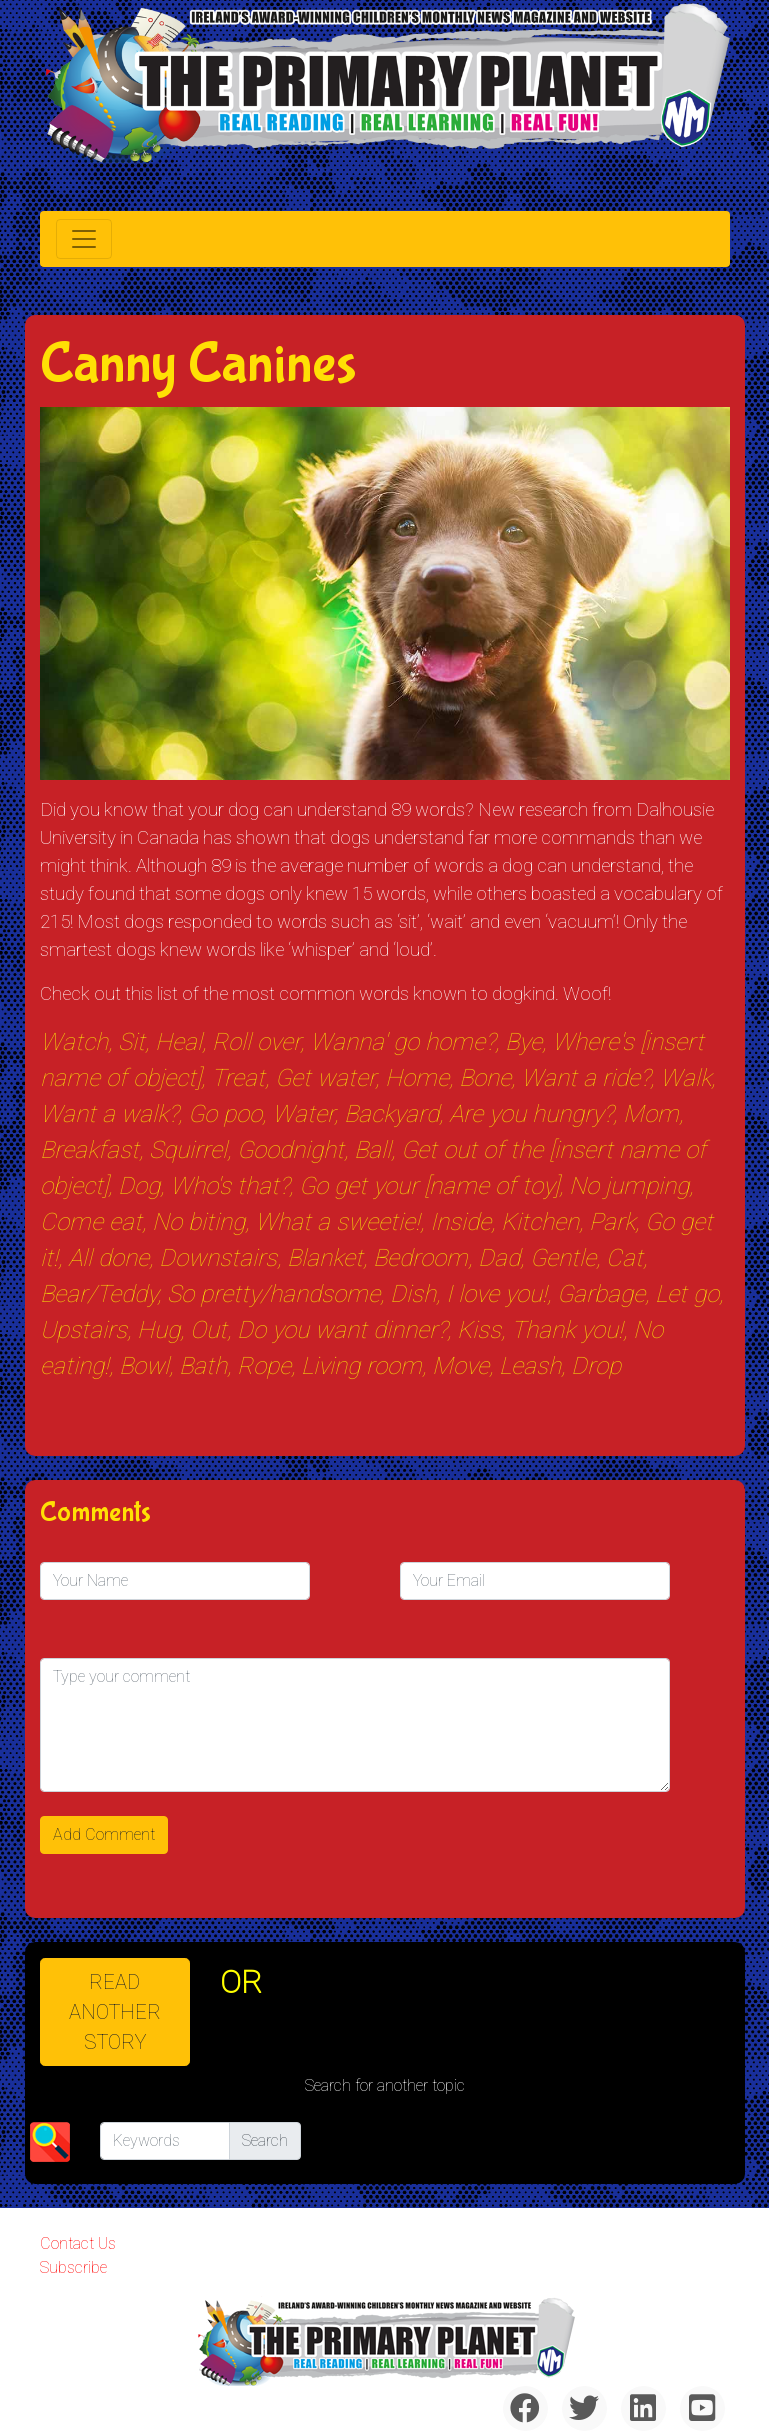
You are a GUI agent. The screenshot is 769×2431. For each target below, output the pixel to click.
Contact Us (78, 2243)
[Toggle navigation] (84, 239)
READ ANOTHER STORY (115, 2012)
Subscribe (73, 2267)
